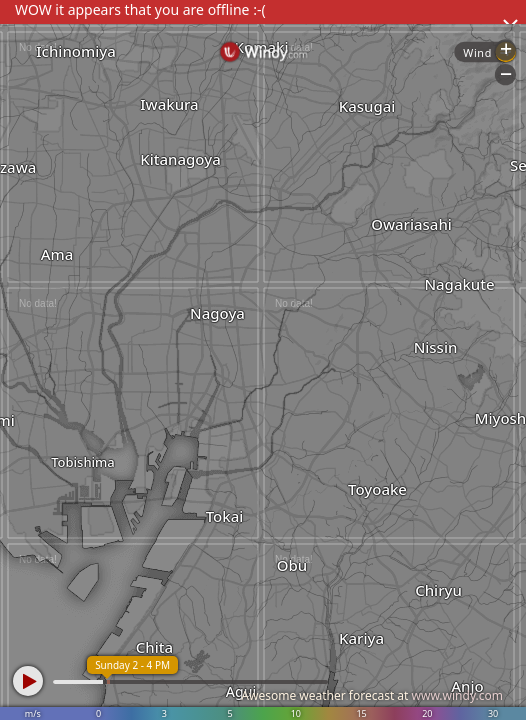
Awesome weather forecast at (372, 695)
